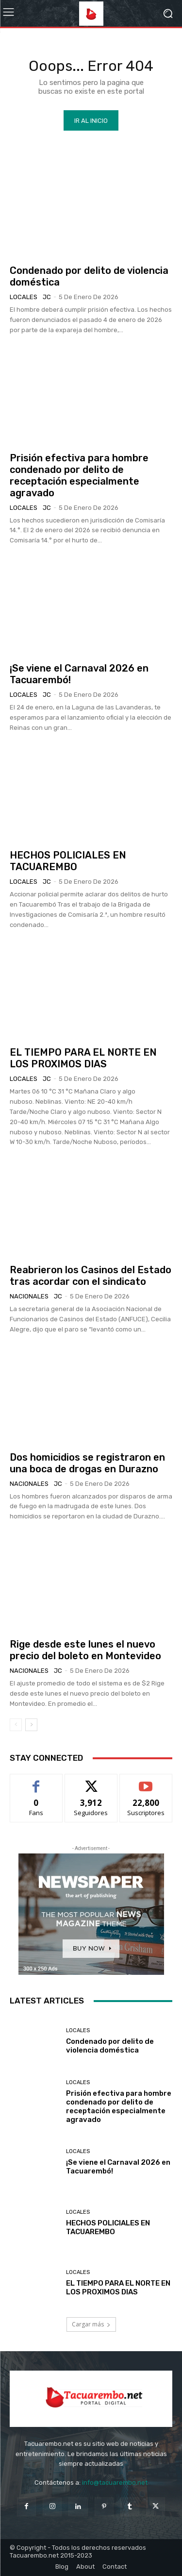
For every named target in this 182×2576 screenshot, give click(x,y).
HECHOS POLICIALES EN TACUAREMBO (68, 861)
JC (47, 297)
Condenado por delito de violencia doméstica (110, 2045)
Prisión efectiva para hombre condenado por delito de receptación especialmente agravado (79, 475)
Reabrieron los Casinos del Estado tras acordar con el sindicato (90, 1275)
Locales (23, 297)
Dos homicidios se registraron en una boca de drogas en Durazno (87, 1463)
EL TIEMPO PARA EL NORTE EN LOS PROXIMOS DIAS (83, 1058)
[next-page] (31, 1724)
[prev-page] (16, 1724)
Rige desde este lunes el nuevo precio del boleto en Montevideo (85, 1650)
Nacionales (29, 1296)
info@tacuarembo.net (115, 2482)
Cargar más (91, 2324)
